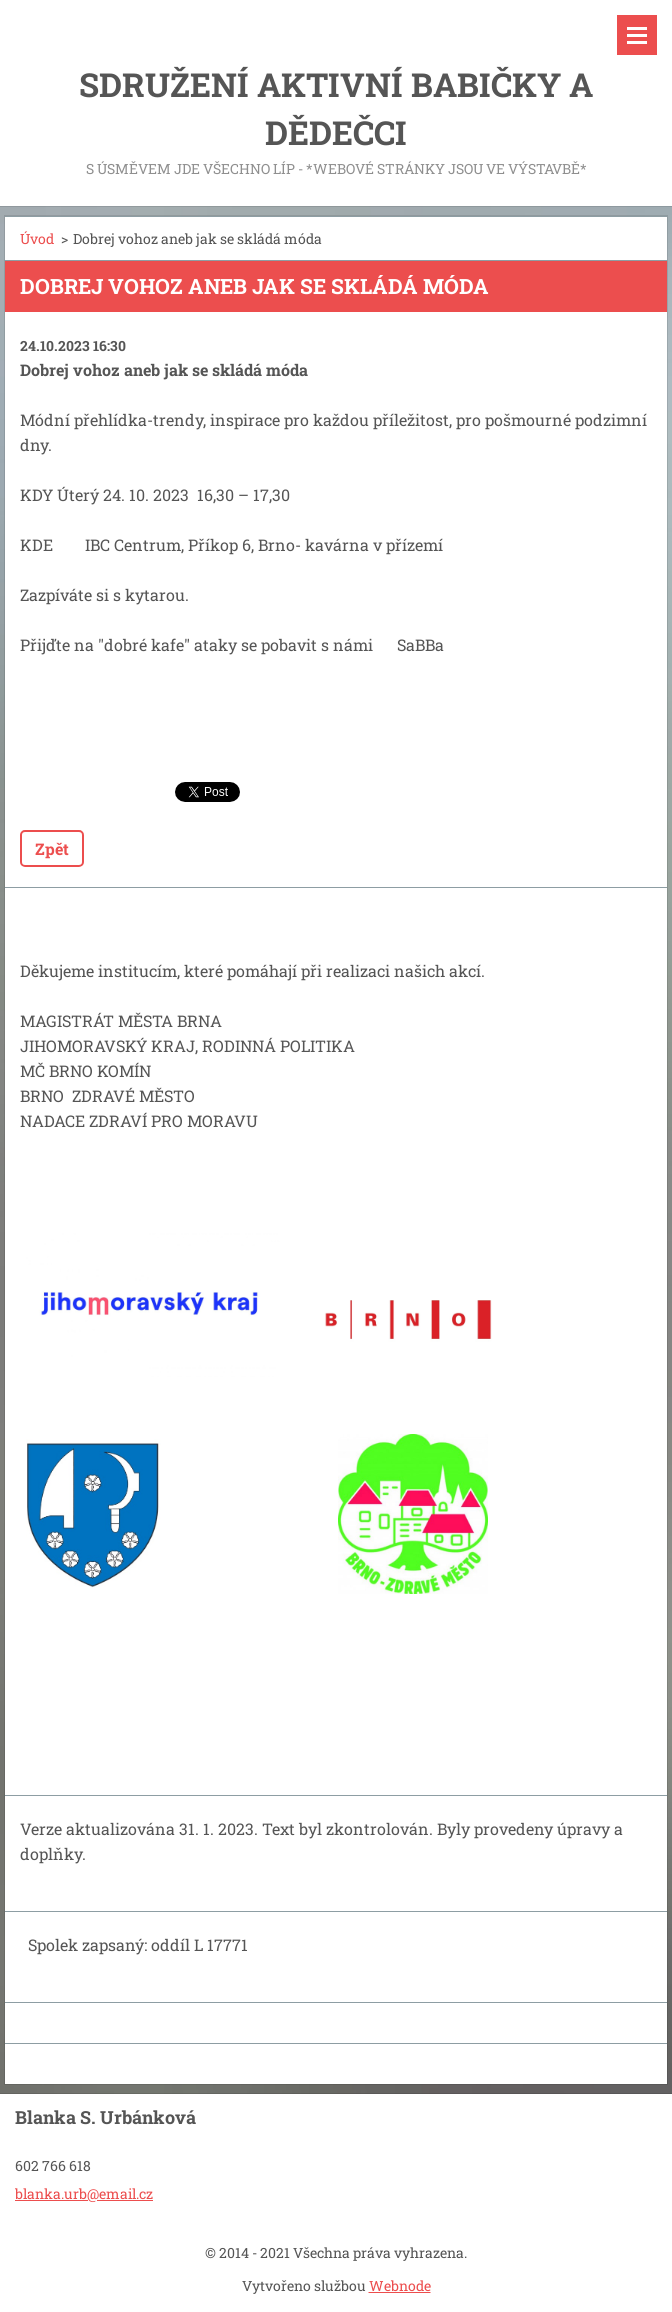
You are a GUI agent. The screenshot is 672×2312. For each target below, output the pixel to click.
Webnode (400, 2285)
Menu (637, 35)
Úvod (37, 238)
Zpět (52, 848)
